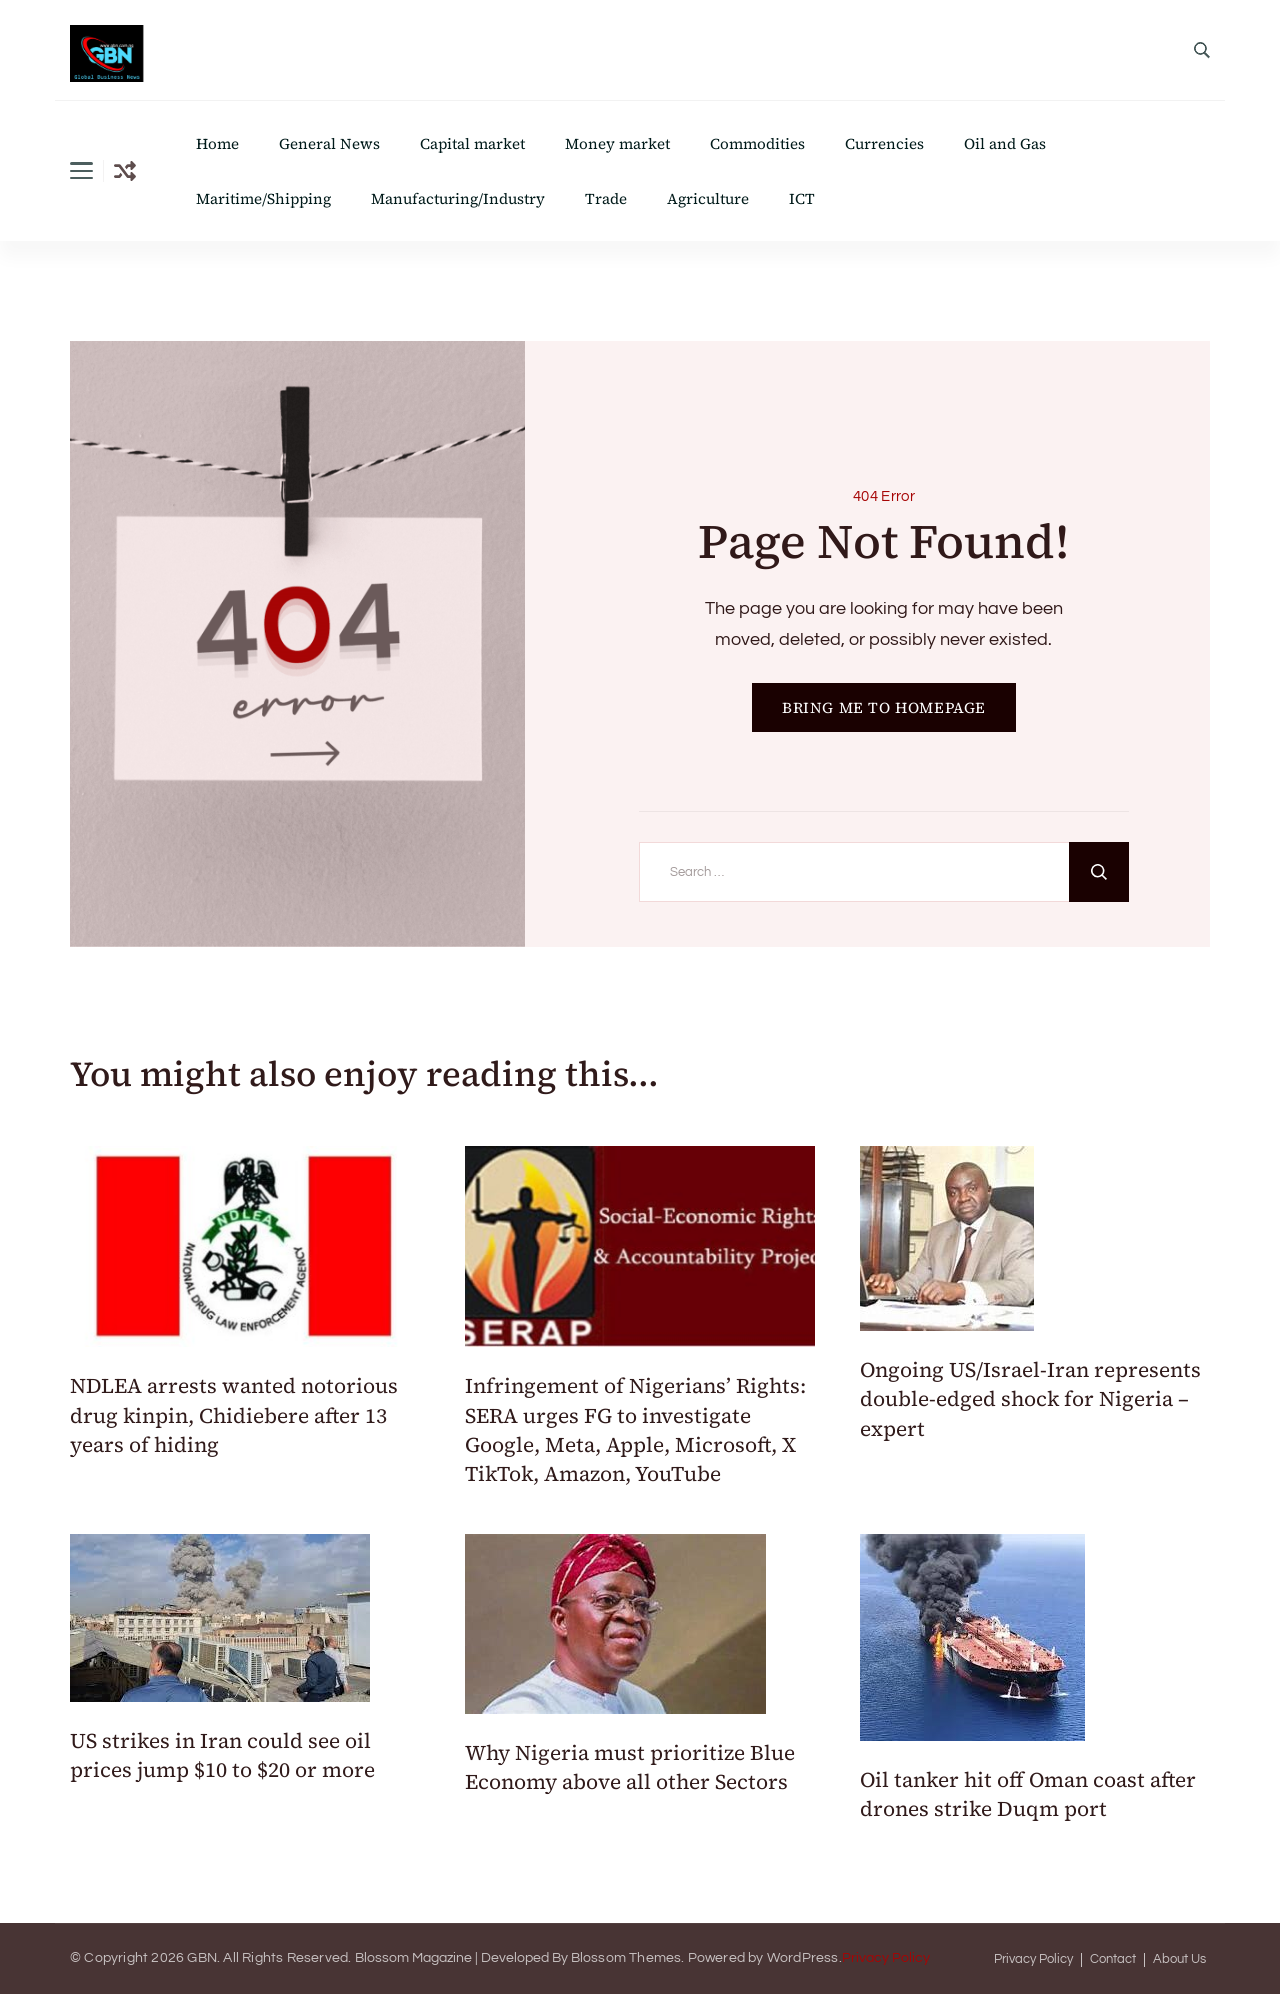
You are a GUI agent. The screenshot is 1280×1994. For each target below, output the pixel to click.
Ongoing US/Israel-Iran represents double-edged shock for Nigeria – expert (1030, 1399)
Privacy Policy (886, 1958)
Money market (617, 143)
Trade (606, 198)
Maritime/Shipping (263, 198)
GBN (202, 1958)
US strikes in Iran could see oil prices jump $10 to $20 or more (225, 1755)
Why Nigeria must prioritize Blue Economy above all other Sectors (630, 1767)
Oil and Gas (1005, 143)
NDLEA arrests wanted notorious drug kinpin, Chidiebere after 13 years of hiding (234, 1415)
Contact (1113, 1959)
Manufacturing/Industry (458, 198)
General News (329, 143)
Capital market (472, 143)
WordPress (803, 1958)
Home (217, 143)
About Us (1179, 1959)
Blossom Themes (626, 1958)
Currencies (884, 143)
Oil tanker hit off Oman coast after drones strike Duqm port (1028, 1794)
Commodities (757, 143)
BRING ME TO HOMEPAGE (884, 707)
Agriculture (708, 198)
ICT (802, 198)
